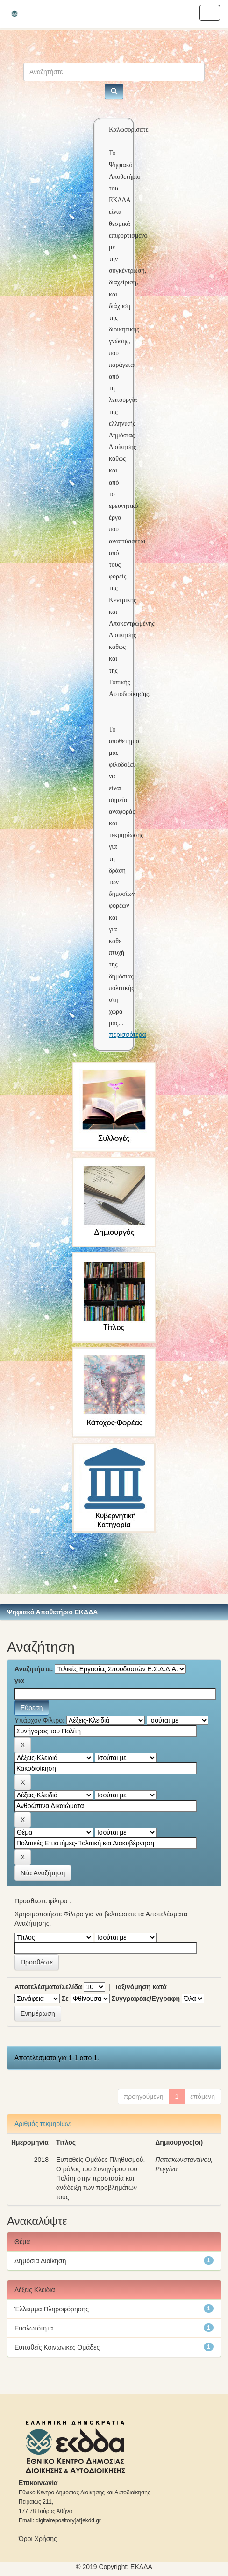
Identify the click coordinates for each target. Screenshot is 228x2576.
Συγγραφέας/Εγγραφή (146, 1998)
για (19, 1680)
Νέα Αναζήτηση (43, 1873)
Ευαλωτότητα (33, 2328)
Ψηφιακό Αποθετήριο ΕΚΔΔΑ (52, 1612)
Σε (65, 1998)
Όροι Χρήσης (38, 2538)
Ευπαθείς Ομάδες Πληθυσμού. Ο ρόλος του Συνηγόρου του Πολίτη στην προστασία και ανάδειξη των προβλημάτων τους (100, 2178)
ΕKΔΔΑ (141, 2566)
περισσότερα (127, 1034)
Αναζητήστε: (33, 1669)
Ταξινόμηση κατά (140, 1987)
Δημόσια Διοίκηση (40, 2261)
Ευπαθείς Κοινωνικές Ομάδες (57, 2347)
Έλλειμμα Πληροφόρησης (51, 2309)
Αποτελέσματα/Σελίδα (48, 1987)
